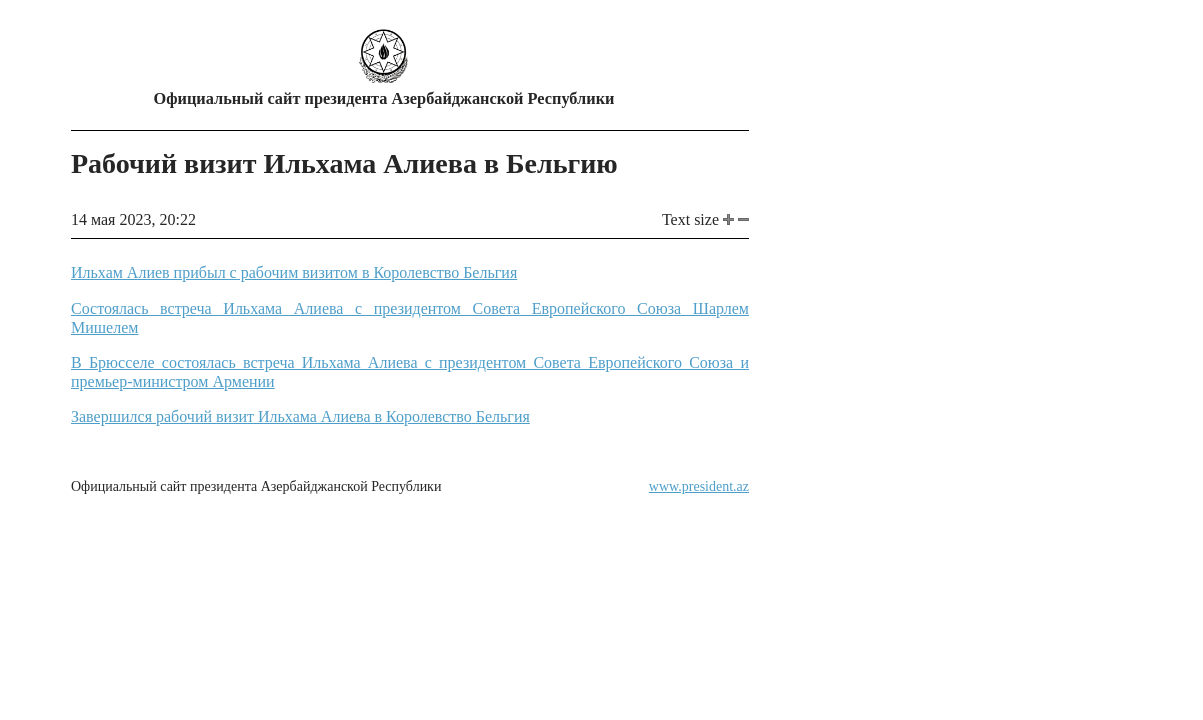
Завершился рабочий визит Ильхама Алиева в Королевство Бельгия (300, 416)
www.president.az (699, 486)
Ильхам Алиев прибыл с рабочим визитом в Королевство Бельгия (294, 272)
